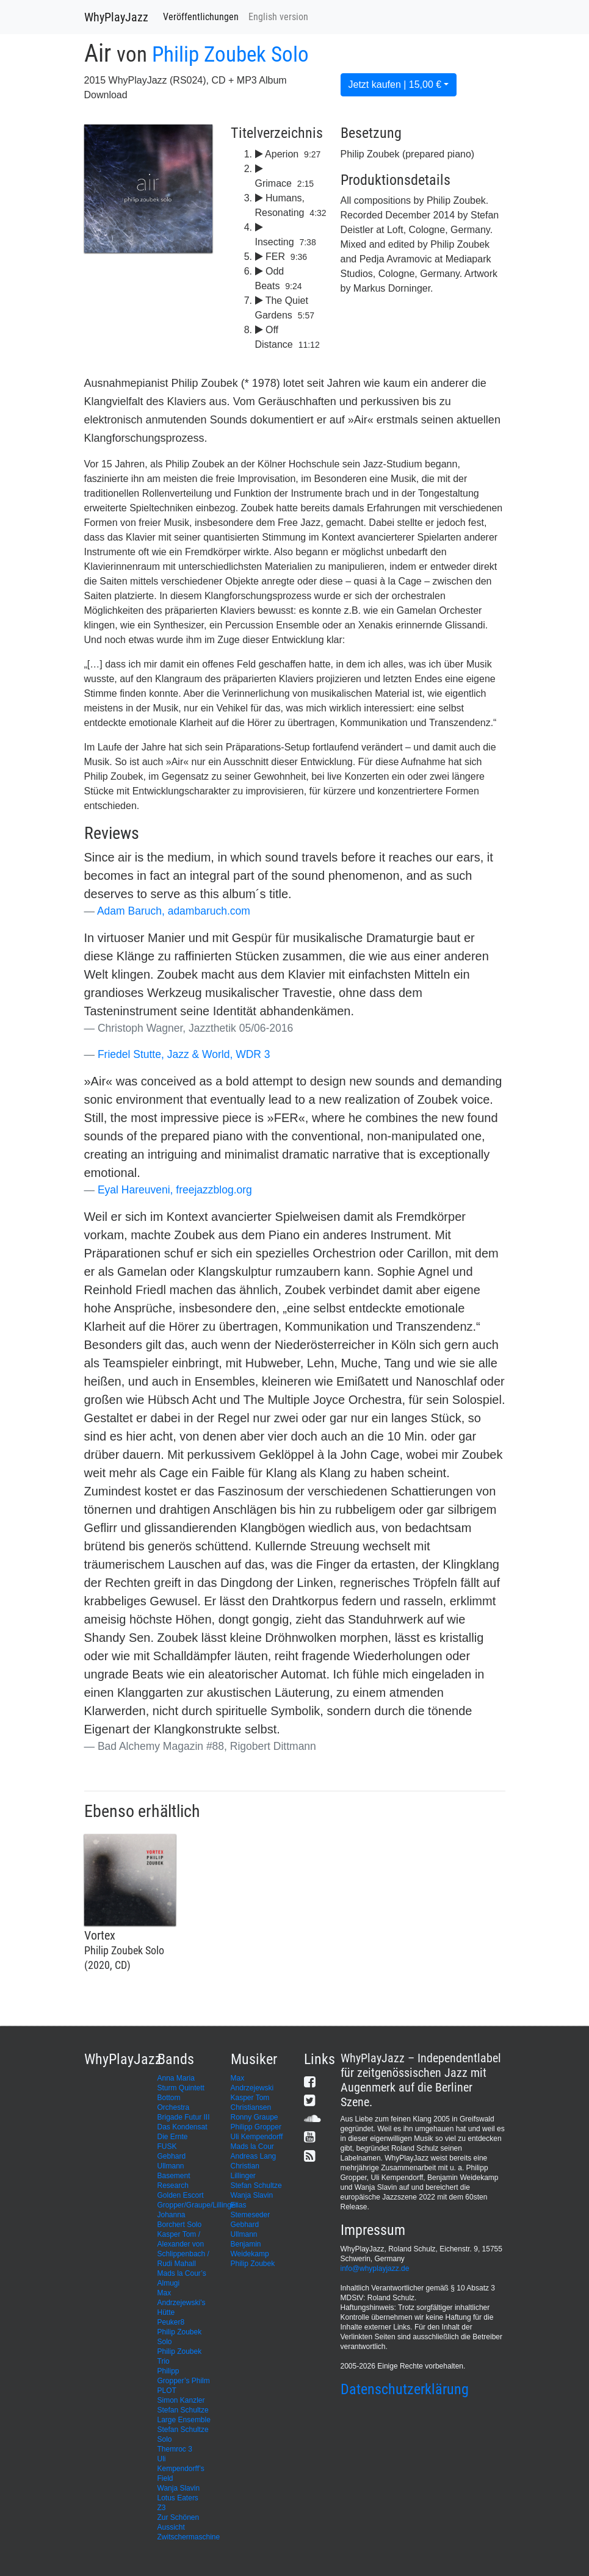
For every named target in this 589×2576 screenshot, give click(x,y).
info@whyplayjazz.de (375, 2268)
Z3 (161, 2507)
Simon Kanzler (181, 2400)
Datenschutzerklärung (405, 2389)
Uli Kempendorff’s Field (180, 2469)
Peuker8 (171, 2322)
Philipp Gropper (256, 2127)
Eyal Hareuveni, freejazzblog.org (175, 1190)
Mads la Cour (252, 2146)
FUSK (167, 2146)
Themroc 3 (174, 2449)
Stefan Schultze (256, 2185)
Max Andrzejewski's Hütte (181, 2303)
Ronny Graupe (254, 2117)
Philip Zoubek (253, 2263)
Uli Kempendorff (257, 2136)
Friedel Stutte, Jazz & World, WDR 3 (184, 1054)
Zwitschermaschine (188, 2537)
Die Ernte (172, 2136)
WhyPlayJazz (116, 17)
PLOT (166, 2390)
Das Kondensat (182, 2127)
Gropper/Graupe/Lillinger (197, 2205)
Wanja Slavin (252, 2195)
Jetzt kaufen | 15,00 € (395, 84)
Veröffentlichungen (201, 17)
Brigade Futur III (183, 2117)
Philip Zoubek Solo (230, 54)
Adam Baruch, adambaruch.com (173, 911)
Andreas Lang (253, 2156)
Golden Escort (180, 2195)
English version (278, 17)
